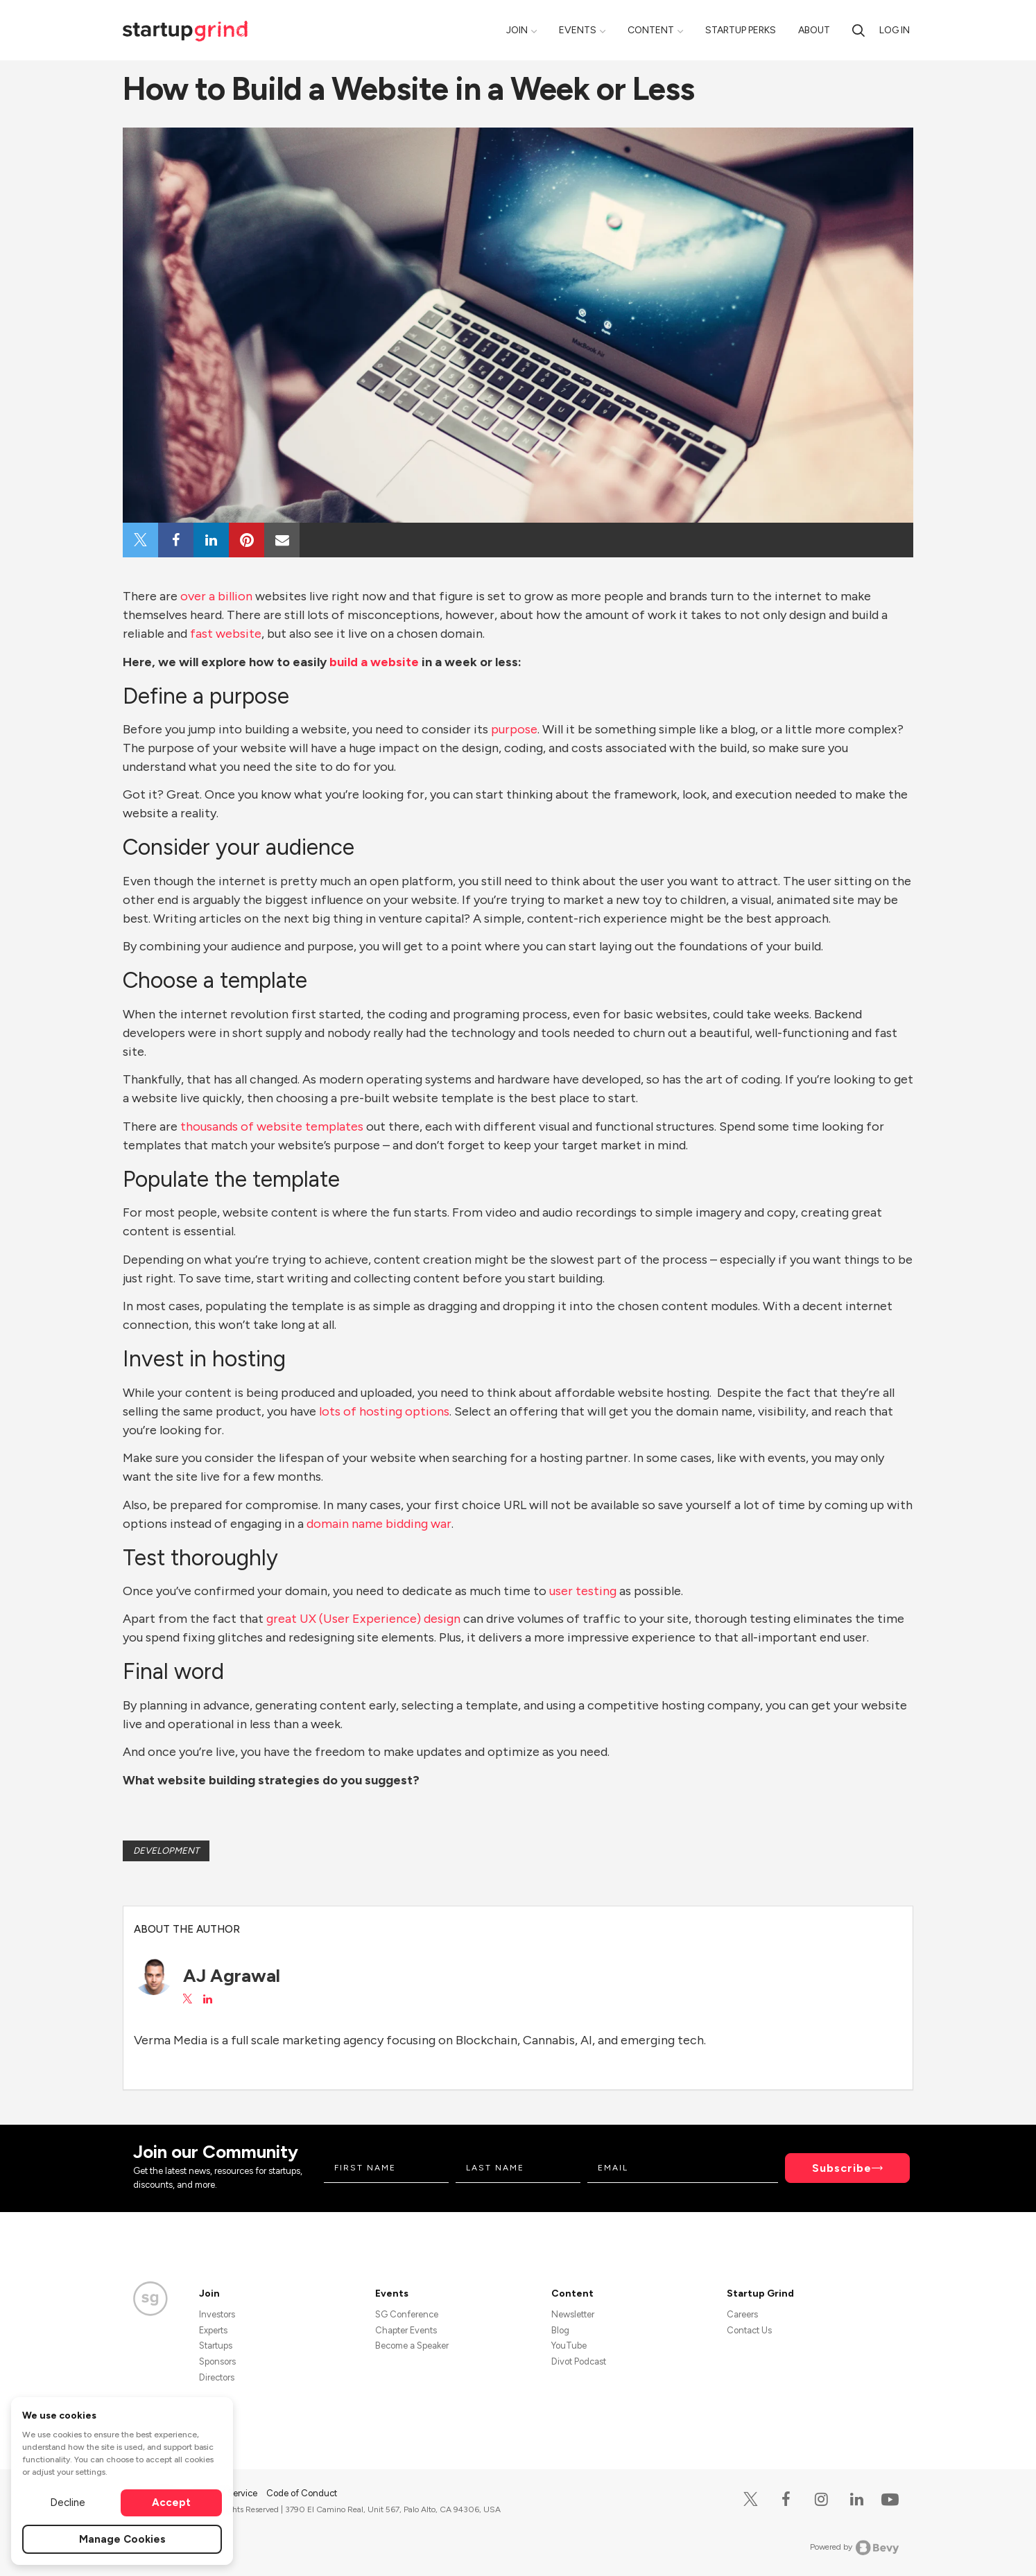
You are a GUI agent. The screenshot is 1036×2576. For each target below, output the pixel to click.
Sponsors (217, 2361)
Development (166, 1850)
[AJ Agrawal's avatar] (153, 1975)
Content (651, 30)
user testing (581, 1591)
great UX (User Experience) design (362, 1618)
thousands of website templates (270, 1126)
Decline (67, 2502)
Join (517, 30)
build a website (374, 662)
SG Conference (406, 2314)
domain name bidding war (377, 1523)
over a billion (215, 596)
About (814, 30)
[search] (858, 30)
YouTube (569, 2345)
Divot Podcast (578, 2361)
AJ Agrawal (231, 1976)
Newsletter (572, 2314)
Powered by (854, 2547)
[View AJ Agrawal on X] (187, 1999)
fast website (225, 633)
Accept (171, 2502)
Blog (560, 2330)
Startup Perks (740, 30)
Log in (894, 30)
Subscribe (842, 2168)
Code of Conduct (301, 2493)
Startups (215, 2345)
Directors (216, 2377)
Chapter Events (406, 2330)
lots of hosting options (382, 1411)
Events (577, 30)
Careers (742, 2314)
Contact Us (749, 2330)
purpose (512, 729)
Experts (213, 2330)
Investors (217, 2314)
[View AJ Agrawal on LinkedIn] (207, 1999)
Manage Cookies (122, 2539)
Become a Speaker (412, 2345)
